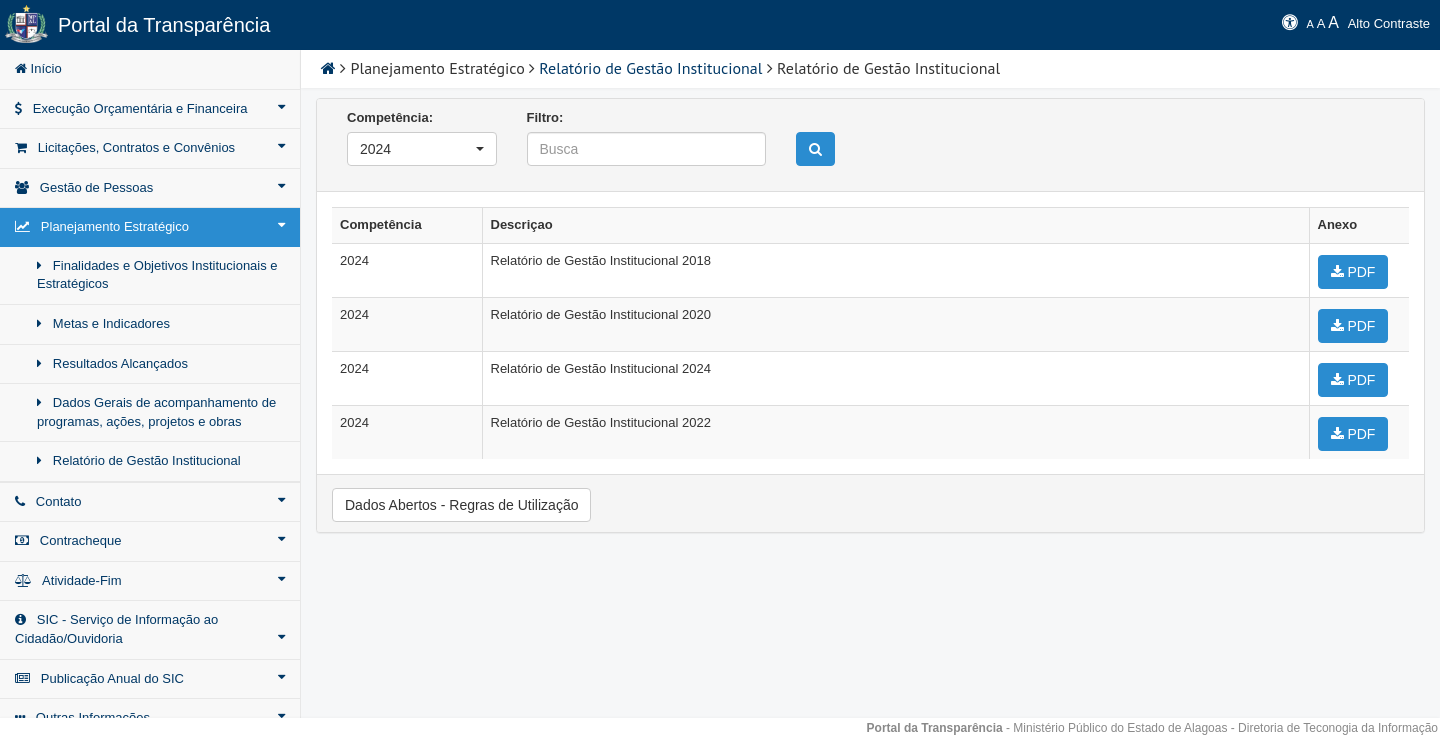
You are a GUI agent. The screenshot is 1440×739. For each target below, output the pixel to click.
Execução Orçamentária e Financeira (150, 108)
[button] (422, 149)
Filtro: (545, 117)
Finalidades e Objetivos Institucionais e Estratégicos (157, 275)
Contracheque (150, 540)
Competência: (390, 117)
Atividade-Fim (150, 580)
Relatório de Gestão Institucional (139, 460)
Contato (150, 501)
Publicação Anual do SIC (150, 678)
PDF (1353, 272)
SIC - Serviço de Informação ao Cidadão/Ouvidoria (150, 629)
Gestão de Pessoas (150, 187)
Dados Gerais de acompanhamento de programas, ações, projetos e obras (156, 412)
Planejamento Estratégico (150, 226)
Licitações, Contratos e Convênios (150, 147)
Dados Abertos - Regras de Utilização (461, 505)
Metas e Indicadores (103, 323)
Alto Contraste (1389, 23)
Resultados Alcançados (112, 363)
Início (38, 68)
